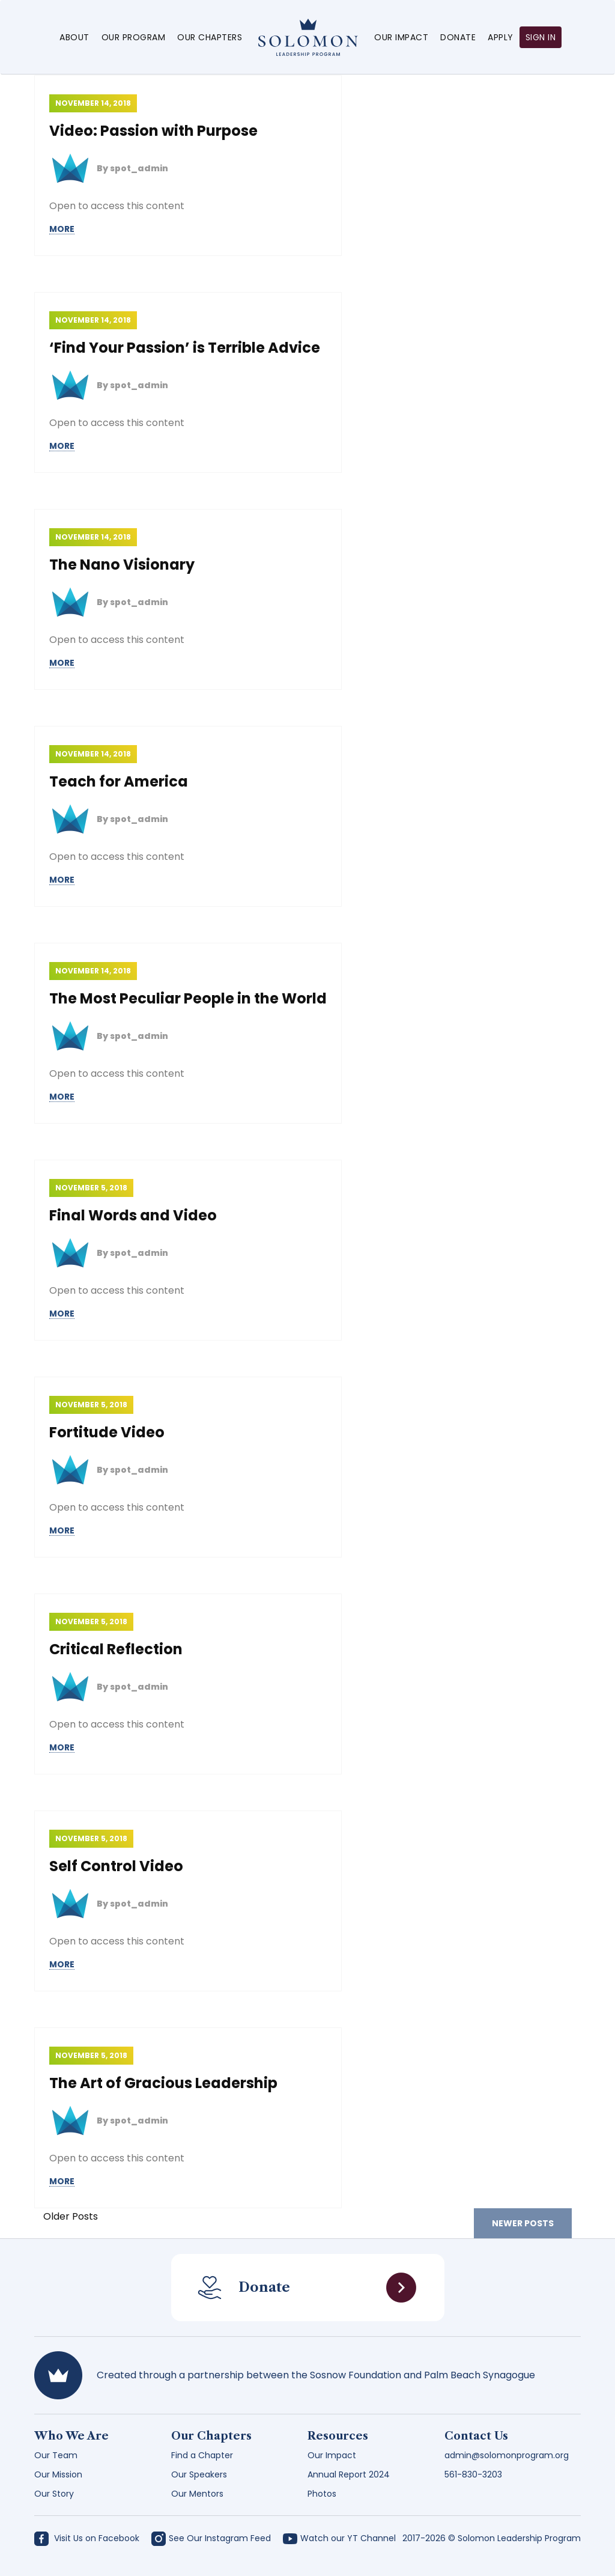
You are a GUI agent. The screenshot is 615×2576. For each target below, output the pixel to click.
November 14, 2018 (93, 103)
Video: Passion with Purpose (153, 131)
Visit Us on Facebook (86, 2538)
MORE (61, 229)
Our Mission (58, 2474)
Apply (501, 37)
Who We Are (71, 2436)
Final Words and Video (133, 1215)
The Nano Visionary (122, 564)
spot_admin (139, 168)
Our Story (54, 2494)
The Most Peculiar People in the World (188, 998)
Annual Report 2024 (349, 2474)
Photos (322, 2494)
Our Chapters (209, 37)
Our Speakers (199, 2474)
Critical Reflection (116, 1649)
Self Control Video (116, 1866)
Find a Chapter (202, 2455)
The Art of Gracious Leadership (163, 2083)
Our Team (55, 2455)
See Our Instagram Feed (211, 2538)
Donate (458, 37)
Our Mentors (197, 2494)
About (74, 37)
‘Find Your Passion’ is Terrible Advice (184, 348)
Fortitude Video (107, 1432)
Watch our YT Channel (339, 2538)
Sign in (541, 37)
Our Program (133, 37)
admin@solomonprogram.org (506, 2455)
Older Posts (70, 2216)
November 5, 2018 (91, 1188)
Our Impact (401, 37)
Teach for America (118, 781)
